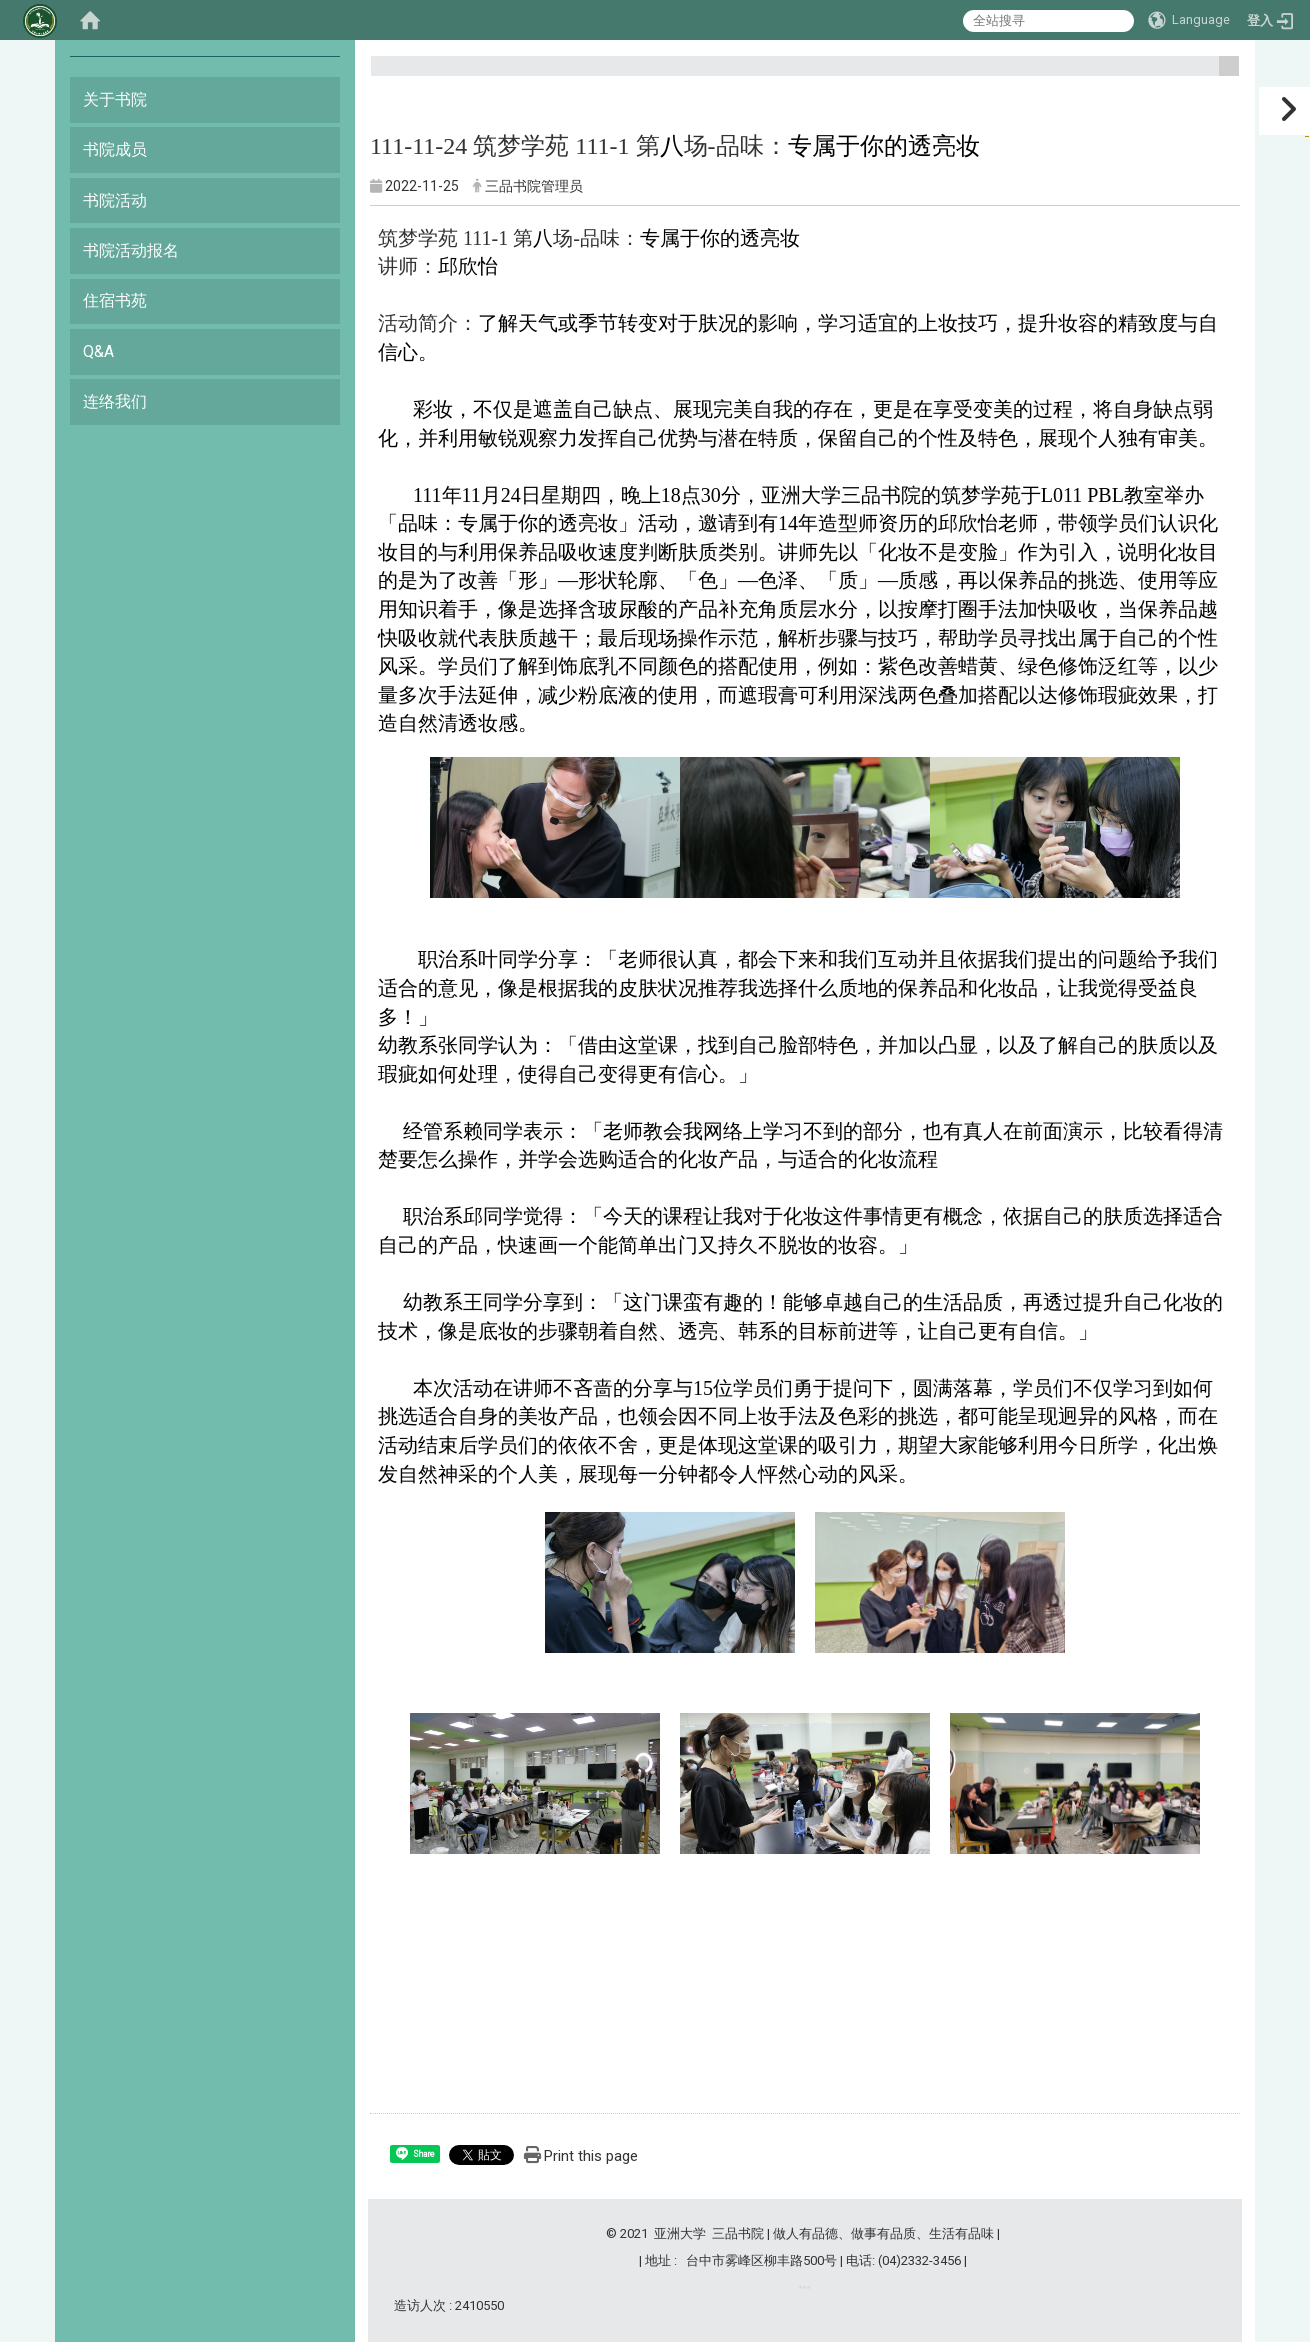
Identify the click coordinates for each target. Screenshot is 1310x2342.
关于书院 (115, 99)
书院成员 (115, 149)
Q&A (98, 351)
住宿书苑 (115, 300)
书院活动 (115, 200)
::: (1221, 74)
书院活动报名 (131, 250)
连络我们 (115, 401)
